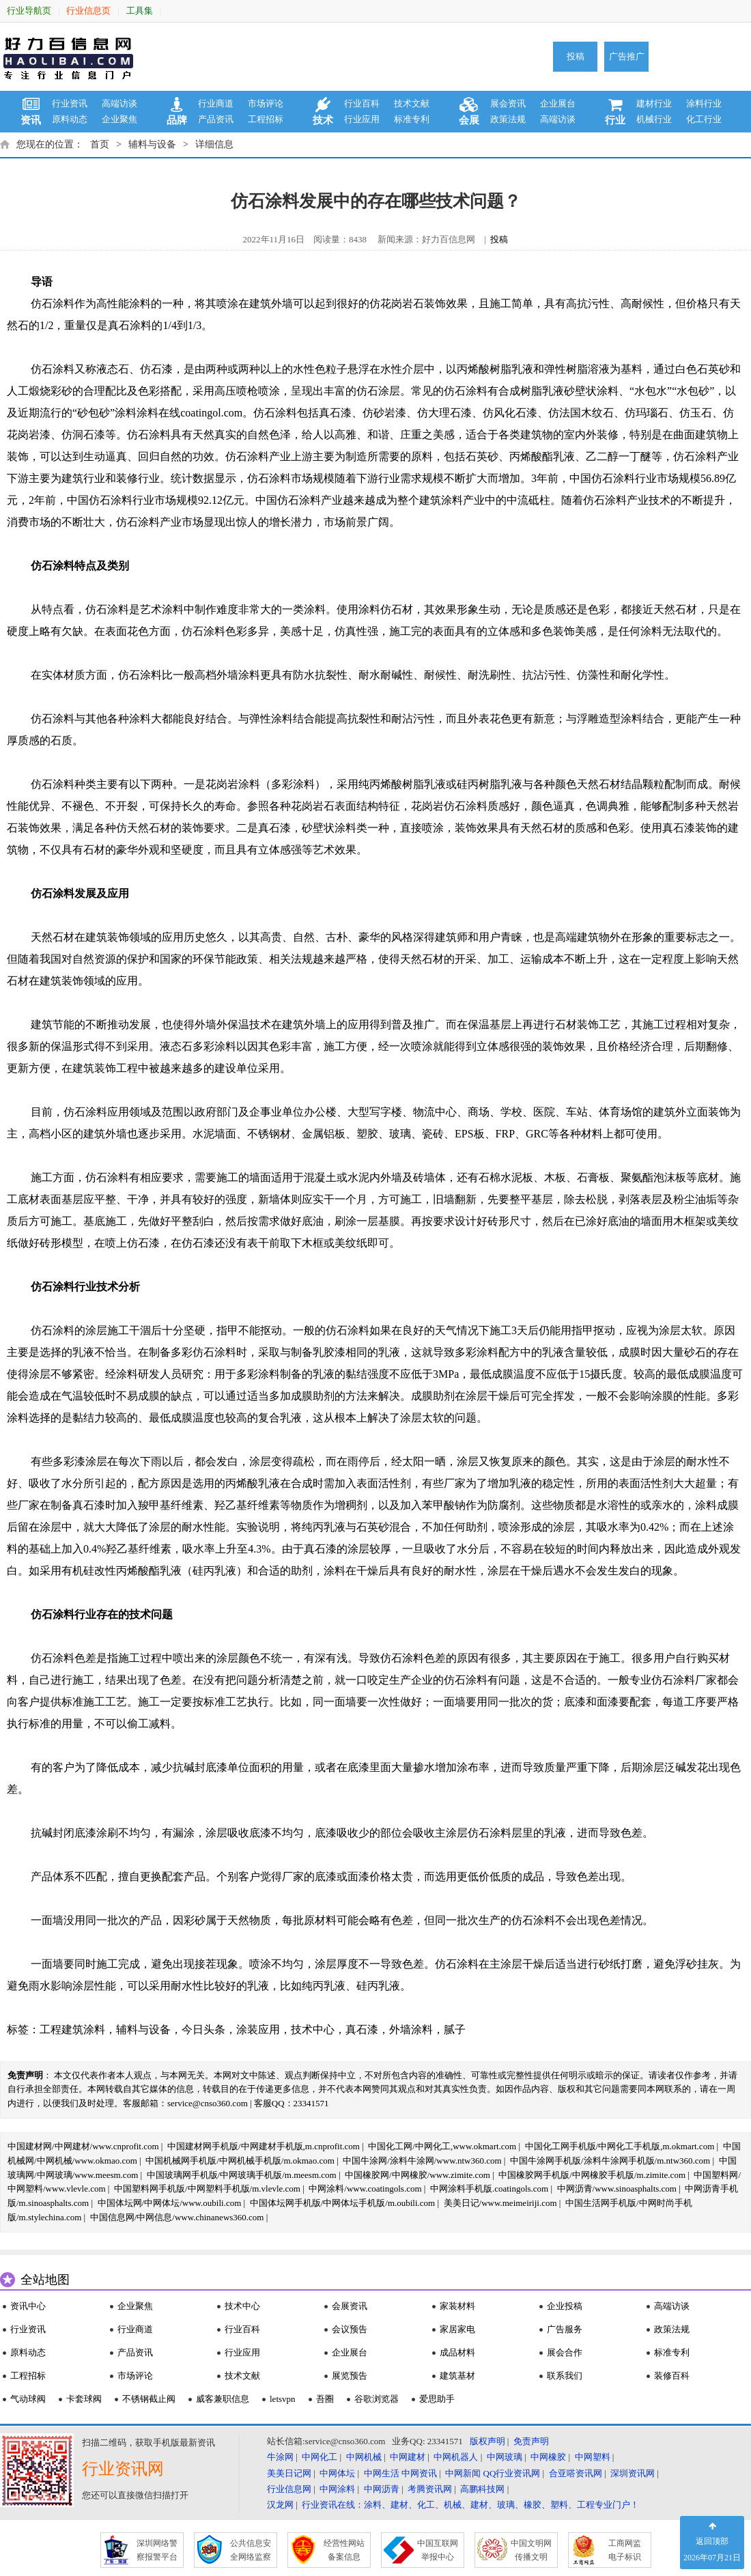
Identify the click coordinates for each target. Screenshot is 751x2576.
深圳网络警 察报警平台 (157, 2550)
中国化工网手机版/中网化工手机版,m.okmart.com (620, 2146)
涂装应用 (258, 2029)
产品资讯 (215, 119)
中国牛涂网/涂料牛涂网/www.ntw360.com (422, 2160)
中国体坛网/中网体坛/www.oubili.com (170, 2203)
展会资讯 (508, 103)
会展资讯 (349, 2306)
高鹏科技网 (482, 2489)
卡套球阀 (84, 2399)
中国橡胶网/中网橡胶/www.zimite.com (417, 2175)
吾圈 (325, 2399)
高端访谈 (119, 103)
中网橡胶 (548, 2457)
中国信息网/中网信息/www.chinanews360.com (177, 2217)
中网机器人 (456, 2457)
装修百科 (672, 2375)
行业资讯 (69, 103)
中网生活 (381, 2473)
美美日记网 (289, 2473)
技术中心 (313, 2029)
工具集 (139, 10)
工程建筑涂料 (72, 2029)
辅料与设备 (152, 144)
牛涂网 (280, 2457)
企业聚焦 (119, 119)
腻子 (455, 2029)
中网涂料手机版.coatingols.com (489, 2188)
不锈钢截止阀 (148, 2399)
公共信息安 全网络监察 (250, 2550)
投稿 (575, 56)
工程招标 (265, 119)
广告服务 (564, 2329)
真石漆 (361, 2029)
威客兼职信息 (222, 2399)
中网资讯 (419, 2473)
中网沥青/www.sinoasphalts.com (617, 2188)
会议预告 (349, 2329)
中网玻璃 (504, 2457)
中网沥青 (381, 2489)
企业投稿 (564, 2306)
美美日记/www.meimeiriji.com (500, 2203)
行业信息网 (289, 2489)
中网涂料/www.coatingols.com (365, 2188)
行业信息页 (88, 10)
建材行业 (654, 103)
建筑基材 (457, 2375)
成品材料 (457, 2352)
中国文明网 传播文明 (531, 2550)
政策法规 (508, 119)
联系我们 (564, 2375)
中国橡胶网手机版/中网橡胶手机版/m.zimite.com (591, 2175)
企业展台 (558, 103)
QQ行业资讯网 (512, 2473)
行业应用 (362, 119)
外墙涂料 (411, 2029)
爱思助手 (437, 2399)
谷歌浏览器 (376, 2399)
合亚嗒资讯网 (575, 2473)
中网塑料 (592, 2457)
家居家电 (457, 2329)
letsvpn (283, 2399)
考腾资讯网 (430, 2489)
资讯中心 (28, 2306)
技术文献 (411, 103)
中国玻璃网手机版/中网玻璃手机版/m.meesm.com (242, 2175)
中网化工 (319, 2457)
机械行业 (654, 119)
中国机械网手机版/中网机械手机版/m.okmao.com (240, 2160)
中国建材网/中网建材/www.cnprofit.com (83, 2146)
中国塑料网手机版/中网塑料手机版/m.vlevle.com (207, 2188)
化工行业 (704, 119)
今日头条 (203, 2029)
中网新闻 (463, 2473)
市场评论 (265, 103)
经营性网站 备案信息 (344, 2550)
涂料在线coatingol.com (189, 413)
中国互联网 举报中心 (437, 2550)
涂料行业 (704, 103)
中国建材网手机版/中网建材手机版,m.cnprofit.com (263, 2146)
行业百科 (362, 103)
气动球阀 (28, 2399)
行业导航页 (29, 10)
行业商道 (215, 103)
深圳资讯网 (632, 2473)
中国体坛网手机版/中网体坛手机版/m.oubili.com (343, 2203)
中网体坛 (337, 2473)
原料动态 (69, 119)
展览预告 (349, 2375)
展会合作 (564, 2352)
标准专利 (411, 119)
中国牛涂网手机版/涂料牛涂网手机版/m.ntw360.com (610, 2160)
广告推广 (626, 56)
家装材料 (457, 2306)
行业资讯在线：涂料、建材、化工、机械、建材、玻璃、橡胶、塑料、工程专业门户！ (470, 2505)
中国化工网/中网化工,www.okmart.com (442, 2146)
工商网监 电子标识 (624, 2550)
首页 (99, 144)
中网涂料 (337, 2489)
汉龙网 (280, 2505)
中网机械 (364, 2457)
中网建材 (407, 2457)
